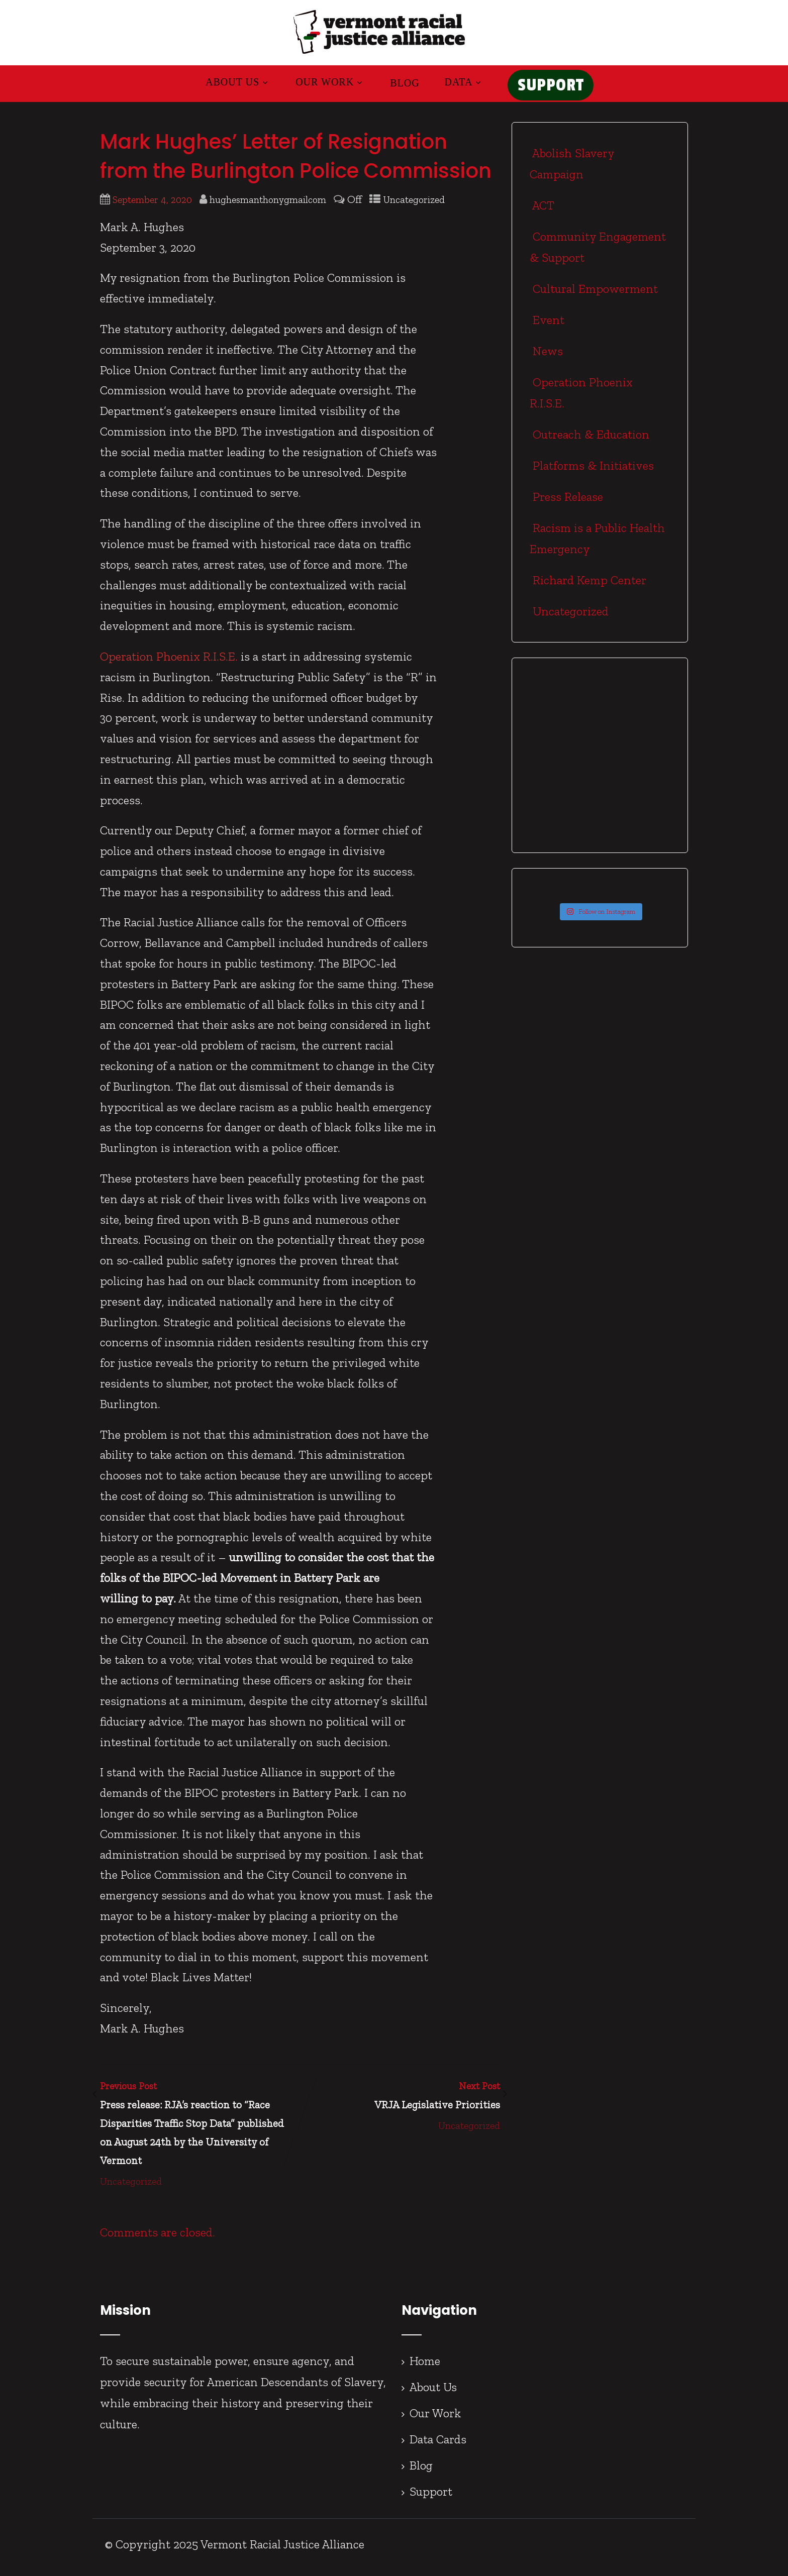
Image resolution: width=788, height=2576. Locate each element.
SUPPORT (550, 88)
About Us (231, 84)
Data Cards (438, 2445)
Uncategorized (414, 205)
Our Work (323, 84)
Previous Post (200, 2131)
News (546, 357)
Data (456, 84)
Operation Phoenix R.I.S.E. (169, 662)
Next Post (400, 2103)
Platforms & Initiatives (592, 471)
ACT (542, 211)
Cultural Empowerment (594, 294)
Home (425, 2366)
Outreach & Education (589, 440)
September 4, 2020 (152, 205)
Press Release (566, 502)
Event (547, 325)
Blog (397, 85)
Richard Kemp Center (588, 586)
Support (431, 2497)
